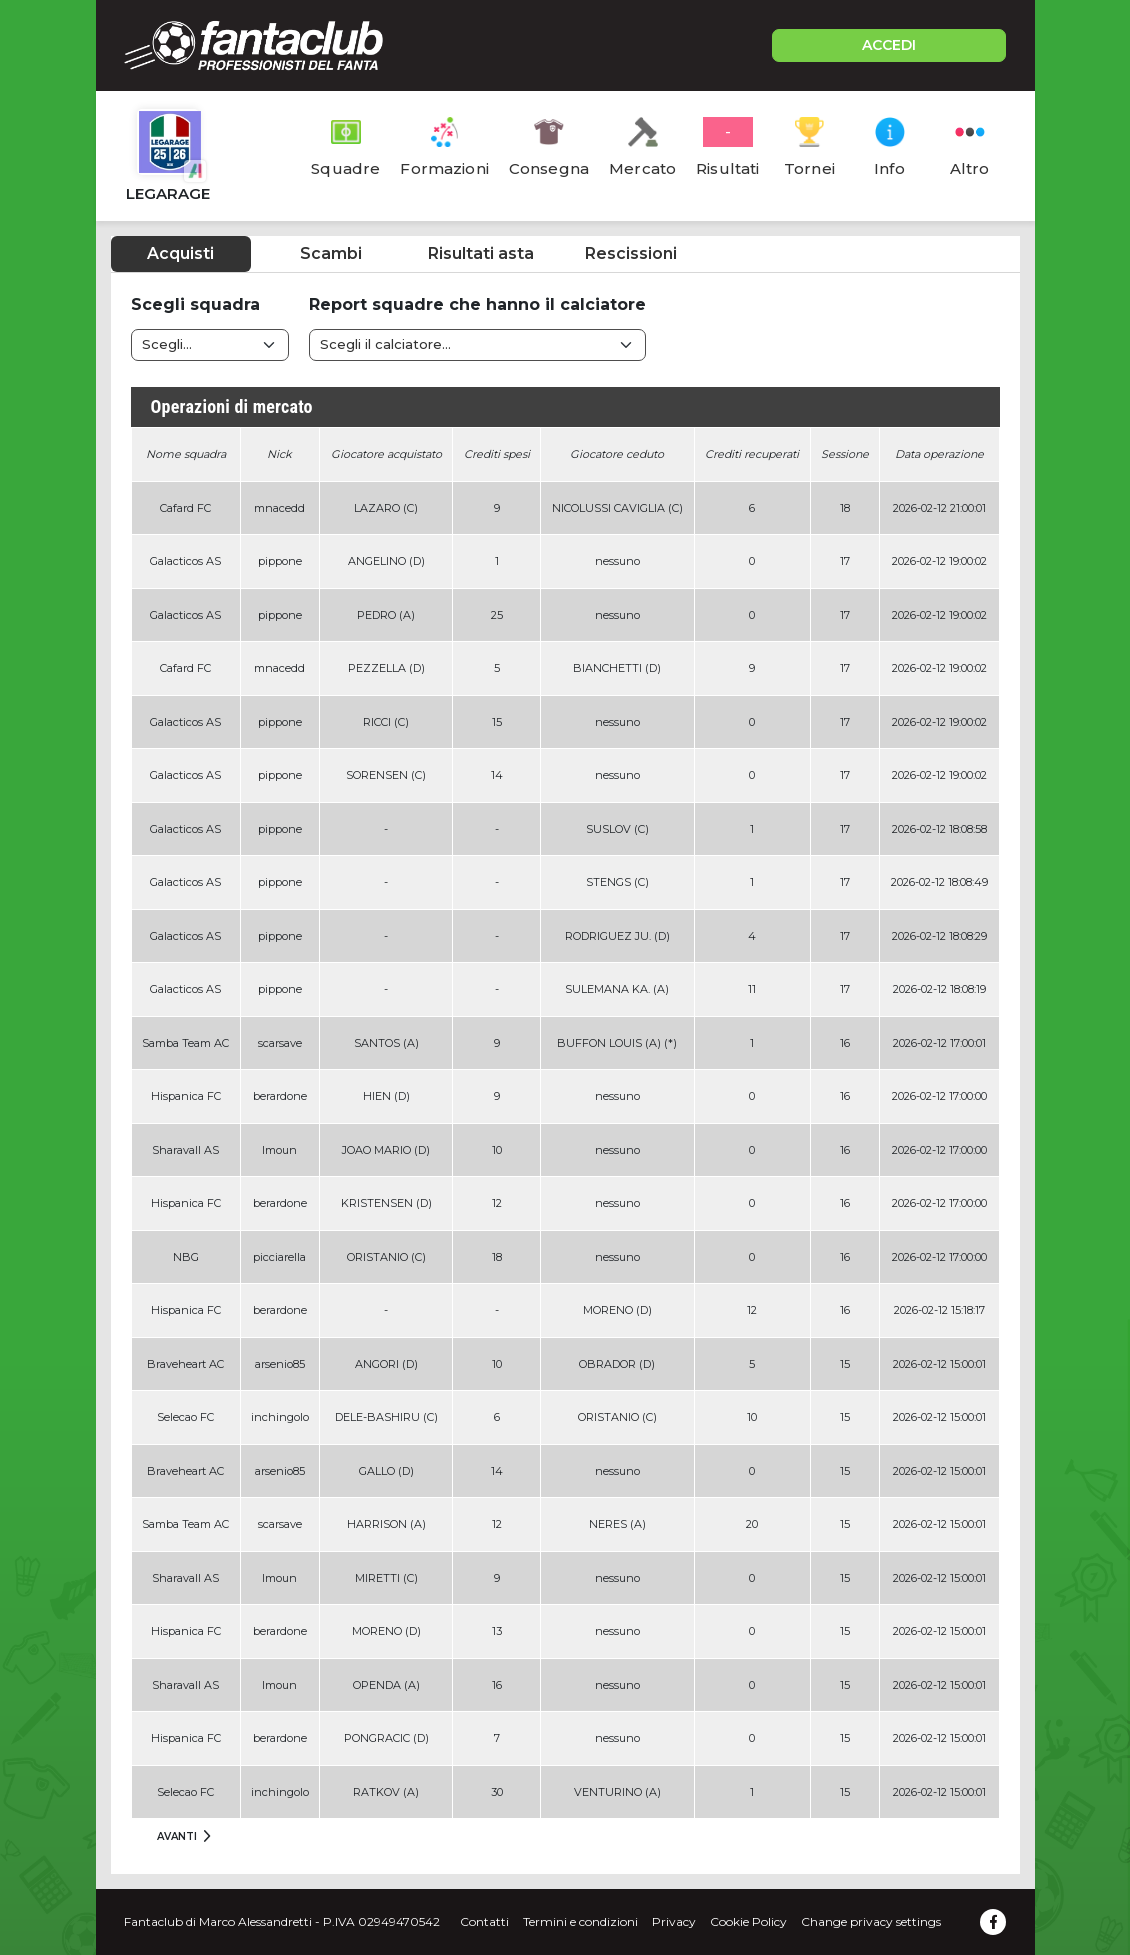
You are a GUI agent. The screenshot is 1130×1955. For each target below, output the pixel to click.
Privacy (674, 1921)
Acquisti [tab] (180, 253)
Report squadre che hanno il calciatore (477, 304)
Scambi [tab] (331, 253)
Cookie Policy (748, 1921)
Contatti (484, 1921)
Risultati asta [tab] (481, 253)
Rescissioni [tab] (631, 253)
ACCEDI (889, 45)
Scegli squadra (195, 304)
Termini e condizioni (580, 1921)
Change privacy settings (871, 1921)
